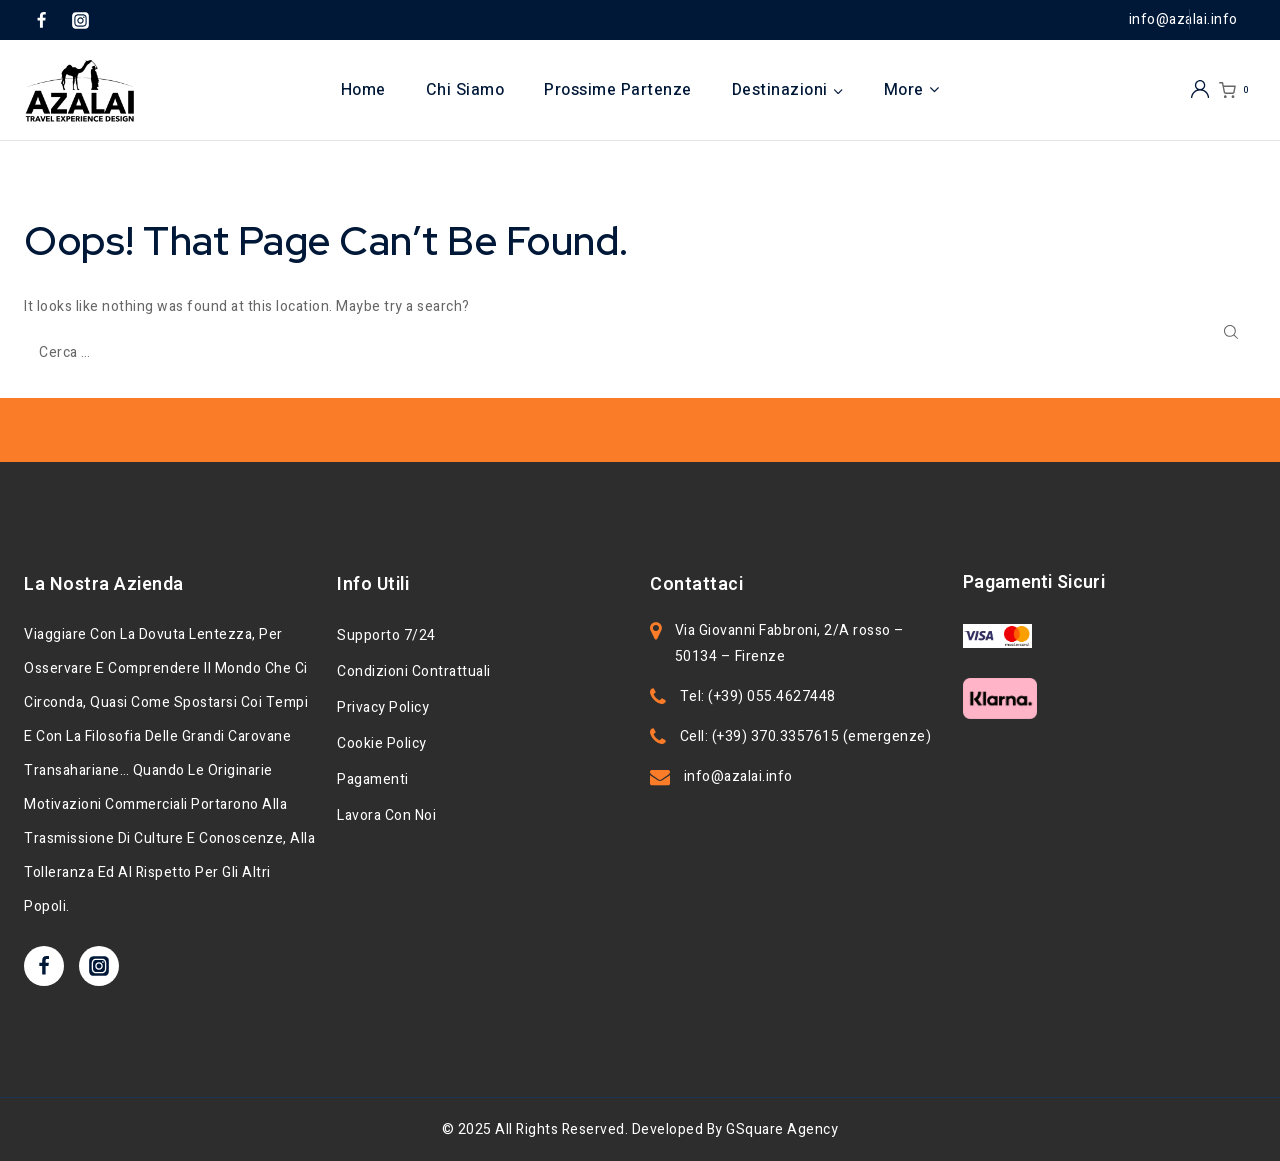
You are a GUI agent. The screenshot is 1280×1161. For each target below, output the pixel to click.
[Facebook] (41, 20)
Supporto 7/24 (386, 635)
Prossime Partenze (618, 90)
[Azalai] (80, 90)
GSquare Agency (782, 1129)
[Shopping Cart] (1237, 90)
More (912, 90)
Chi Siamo (465, 90)
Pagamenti (373, 779)
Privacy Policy (383, 707)
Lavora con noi (386, 815)
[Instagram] (80, 20)
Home (363, 90)
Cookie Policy (382, 743)
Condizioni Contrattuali (414, 671)
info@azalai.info (738, 776)
